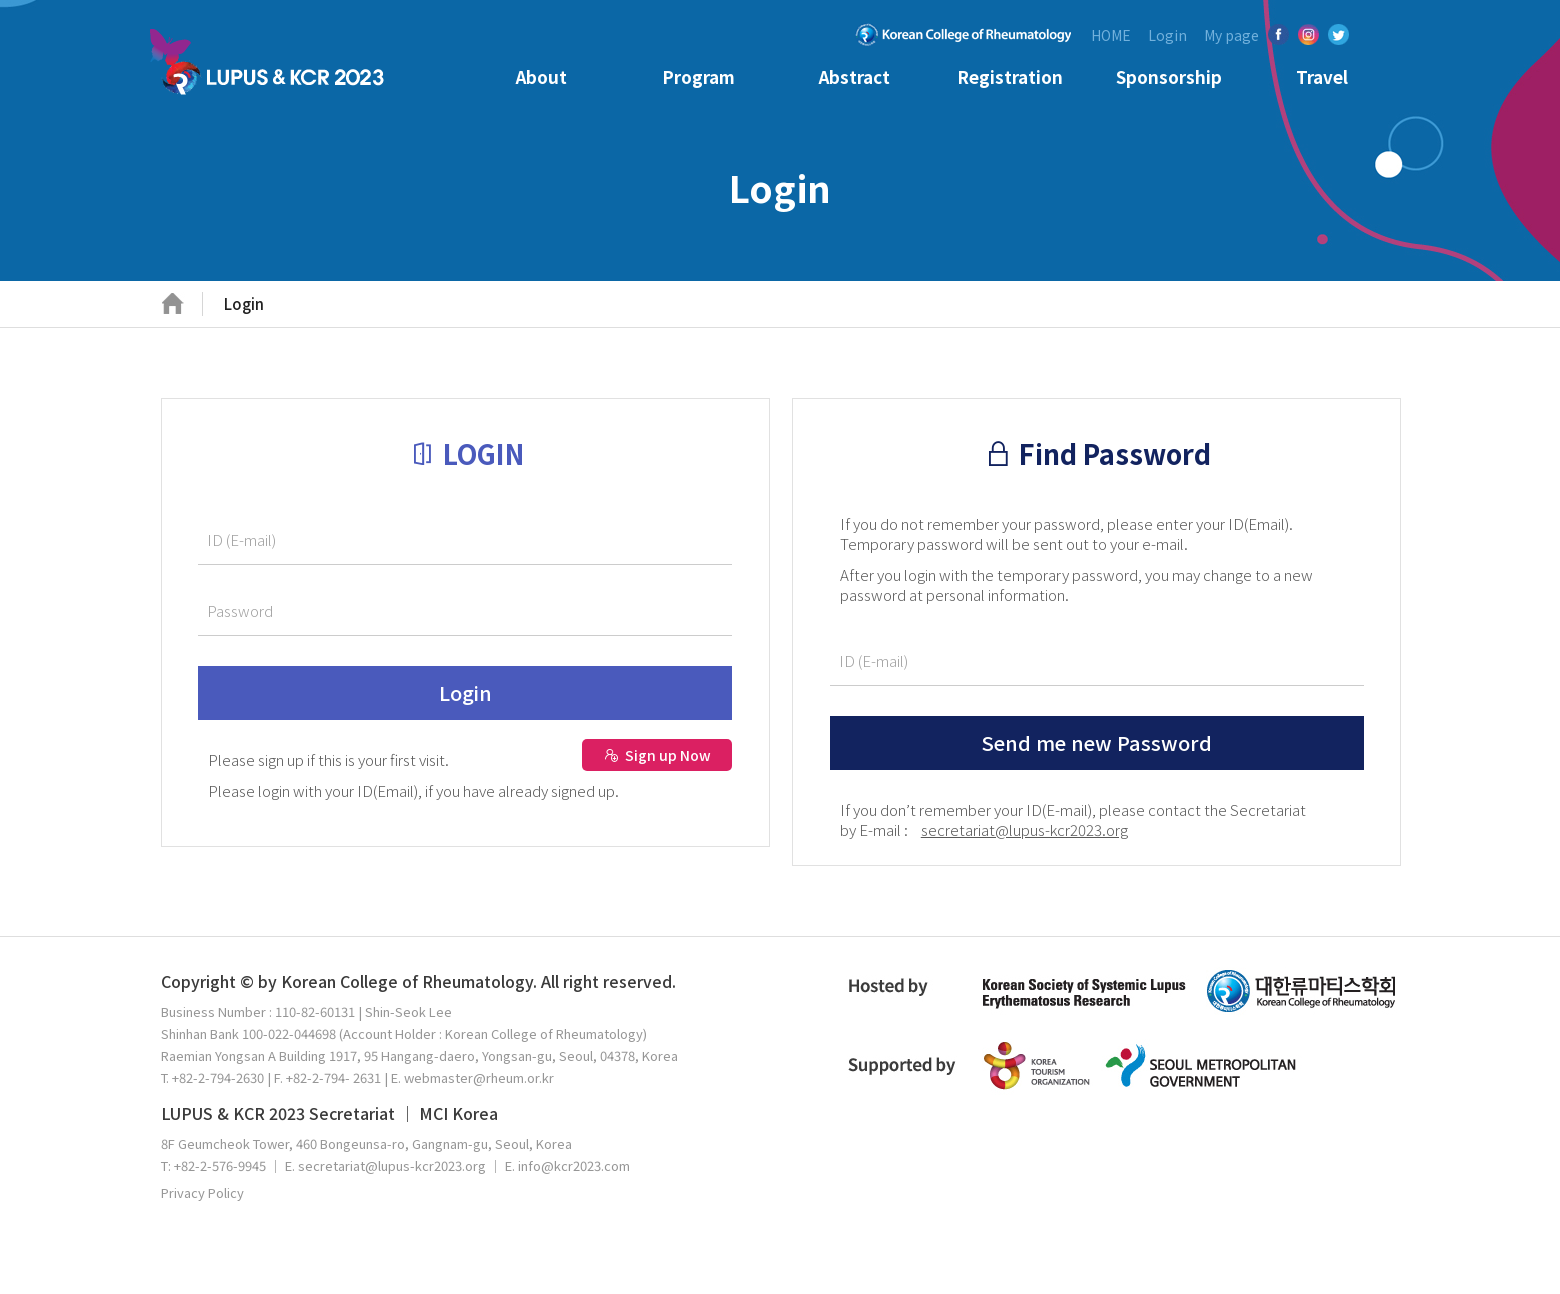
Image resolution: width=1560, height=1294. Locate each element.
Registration (1010, 76)
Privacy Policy (202, 1192)
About (541, 76)
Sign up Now (657, 755)
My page (1231, 35)
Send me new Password (1096, 742)
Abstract (854, 76)
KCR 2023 (273, 69)
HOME (1111, 35)
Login (1167, 35)
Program (698, 76)
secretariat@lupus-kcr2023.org (1024, 829)
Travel (1322, 76)
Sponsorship (1169, 76)
